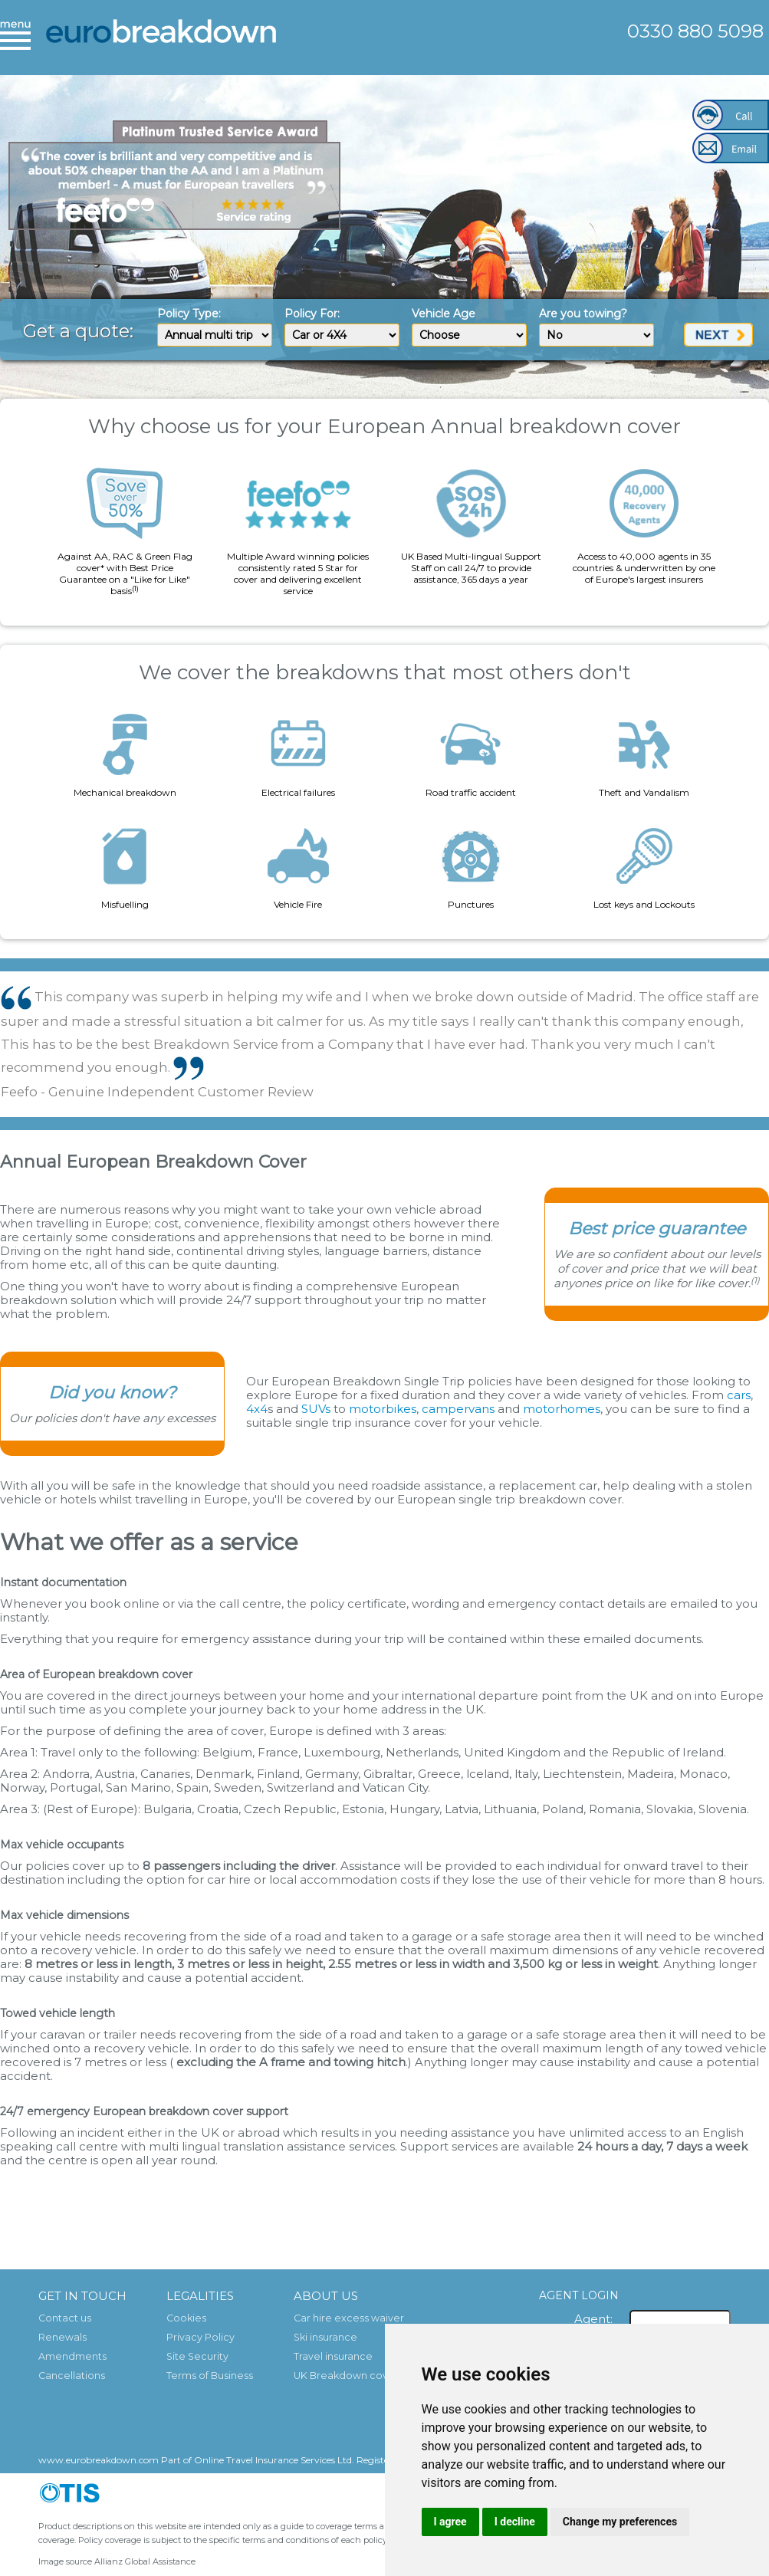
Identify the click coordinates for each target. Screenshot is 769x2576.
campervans (458, 1408)
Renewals (62, 2337)
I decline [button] (515, 2521)
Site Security (197, 2356)
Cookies (186, 2318)
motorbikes (382, 1408)
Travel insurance (333, 2356)
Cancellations (71, 2375)
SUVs (315, 1408)
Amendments (72, 2356)
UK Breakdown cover (346, 2375)
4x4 (257, 1408)
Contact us (64, 2318)
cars (739, 1395)
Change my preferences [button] (620, 2521)
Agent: (593, 2319)
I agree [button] (450, 2521)
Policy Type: (189, 313)
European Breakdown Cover (161, 42)
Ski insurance (325, 2337)
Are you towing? (583, 313)
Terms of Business (209, 2375)
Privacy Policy (200, 2337)
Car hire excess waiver (349, 2318)
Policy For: (312, 313)
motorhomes (561, 1408)
